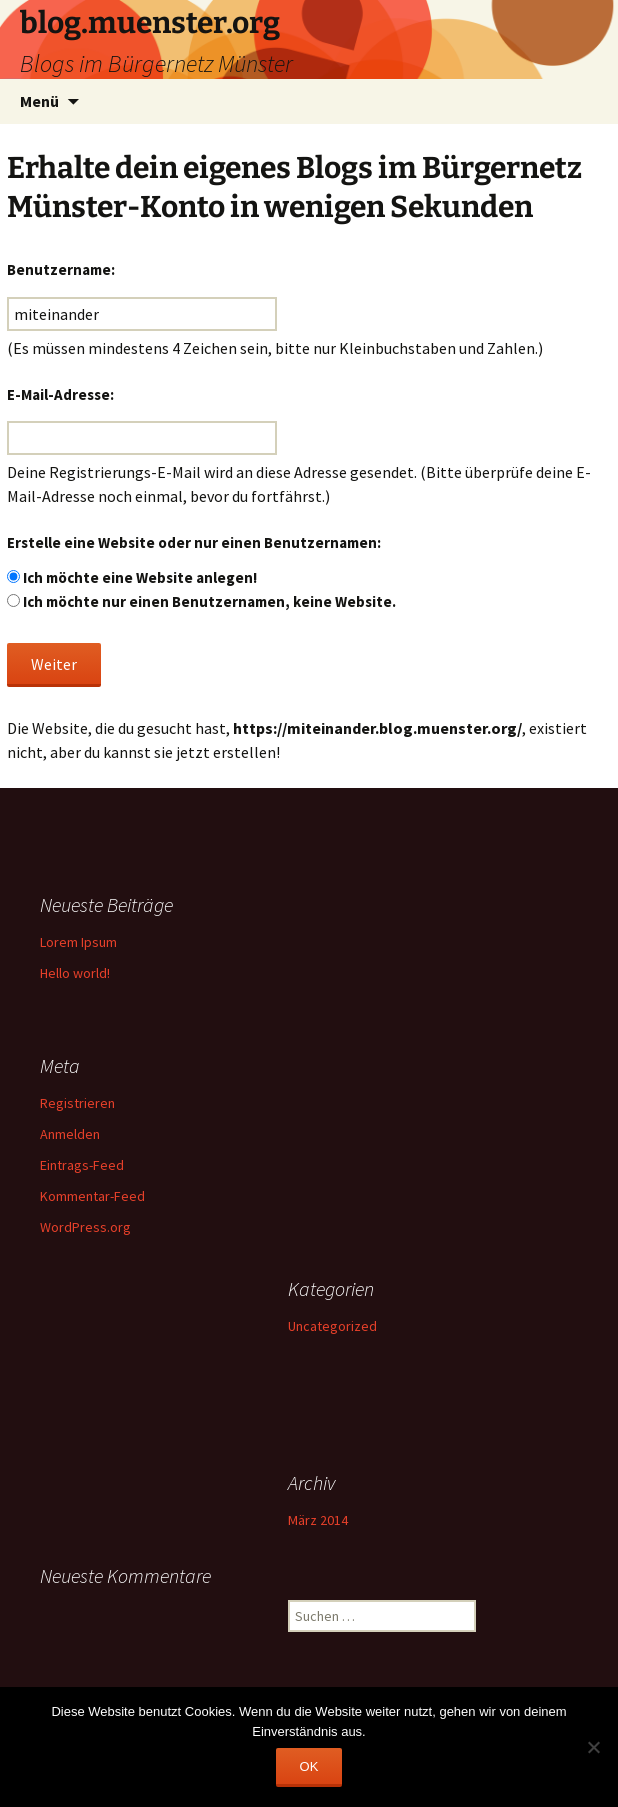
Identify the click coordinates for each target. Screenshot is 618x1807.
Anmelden (70, 1134)
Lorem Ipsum (78, 942)
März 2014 (318, 1520)
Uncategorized (332, 1326)
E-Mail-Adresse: (60, 394)
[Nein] (593, 1747)
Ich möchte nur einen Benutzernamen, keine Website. (209, 601)
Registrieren (77, 1103)
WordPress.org (85, 1227)
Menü (39, 101)
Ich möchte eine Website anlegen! (140, 577)
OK (309, 1766)
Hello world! (75, 973)
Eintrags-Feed (82, 1165)
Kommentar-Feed (92, 1196)
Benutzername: (61, 269)
